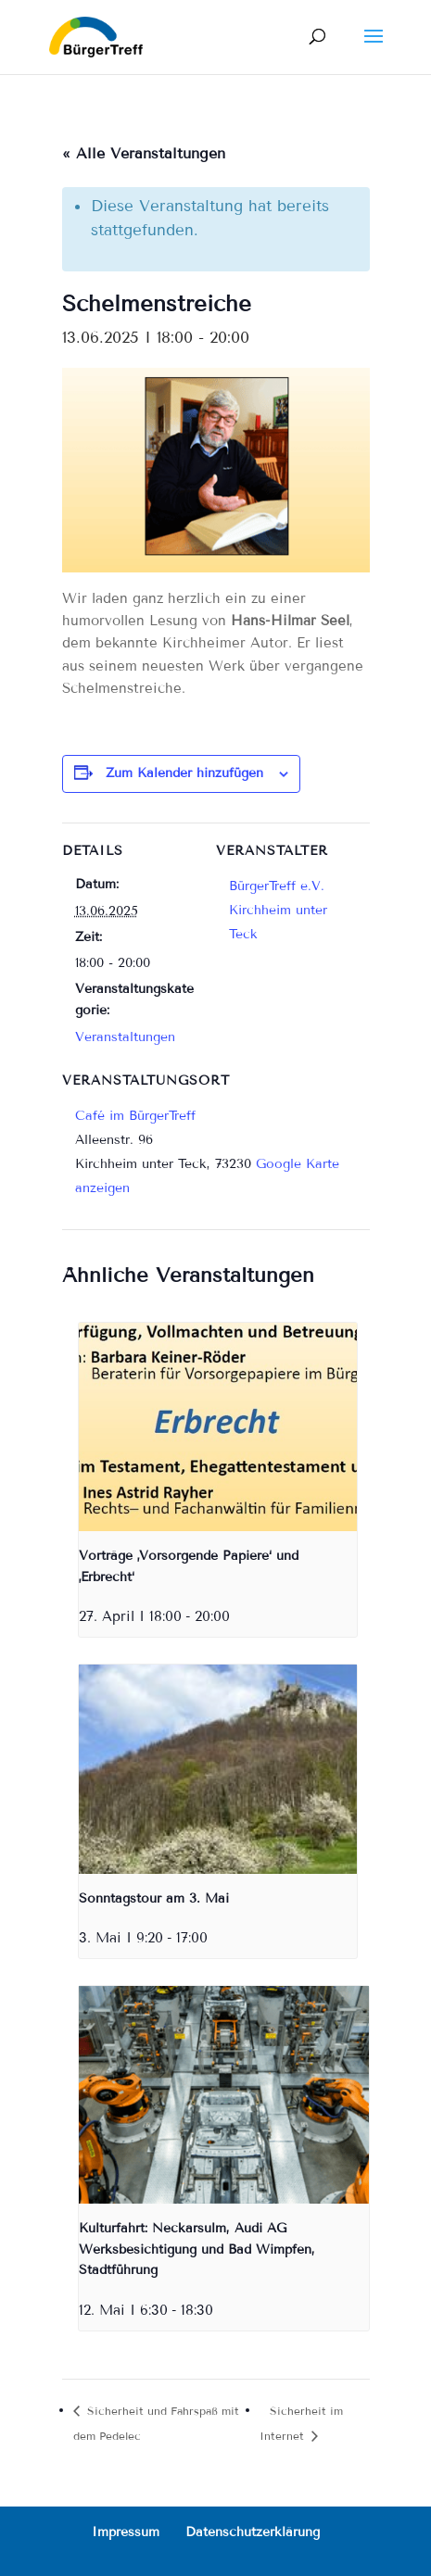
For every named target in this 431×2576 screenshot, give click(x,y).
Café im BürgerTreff (135, 1116)
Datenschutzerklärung (252, 2532)
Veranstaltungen (125, 1037)
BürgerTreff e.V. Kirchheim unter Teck (278, 910)
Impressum (125, 2532)
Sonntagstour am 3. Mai (154, 1898)
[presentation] (218, 1427)
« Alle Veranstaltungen (143, 153)
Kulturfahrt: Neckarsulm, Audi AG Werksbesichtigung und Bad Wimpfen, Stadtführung (197, 2249)
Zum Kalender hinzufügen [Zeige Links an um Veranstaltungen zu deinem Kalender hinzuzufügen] (184, 773)
